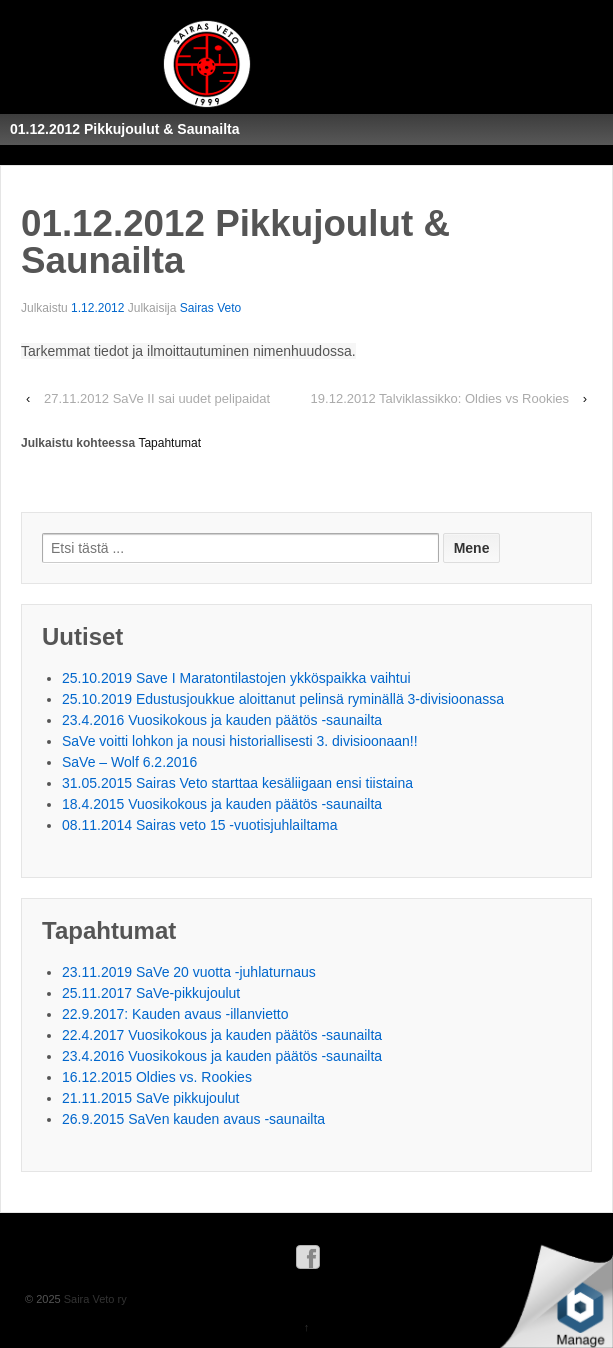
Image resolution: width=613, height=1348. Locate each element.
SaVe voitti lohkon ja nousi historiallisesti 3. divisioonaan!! (240, 741)
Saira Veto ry (94, 1299)
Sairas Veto (210, 308)
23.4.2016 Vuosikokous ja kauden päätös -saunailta (222, 720)
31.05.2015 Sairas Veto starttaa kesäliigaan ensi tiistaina (237, 783)
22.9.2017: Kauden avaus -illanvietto (175, 1014)
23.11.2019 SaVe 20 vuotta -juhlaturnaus (189, 972)
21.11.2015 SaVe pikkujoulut (150, 1098)
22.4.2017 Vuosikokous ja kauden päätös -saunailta (222, 1035)
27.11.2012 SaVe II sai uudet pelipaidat (157, 398)
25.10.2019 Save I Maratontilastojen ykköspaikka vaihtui (236, 678)
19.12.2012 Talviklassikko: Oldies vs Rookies (440, 398)
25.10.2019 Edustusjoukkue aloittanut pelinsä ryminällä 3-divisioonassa (283, 699)
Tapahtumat (169, 443)
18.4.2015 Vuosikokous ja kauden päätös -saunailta (222, 804)
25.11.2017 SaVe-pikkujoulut (151, 993)
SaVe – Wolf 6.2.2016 (129, 762)
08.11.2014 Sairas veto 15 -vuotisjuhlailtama (200, 825)
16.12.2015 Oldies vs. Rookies (157, 1077)
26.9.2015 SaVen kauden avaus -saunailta (193, 1119)
